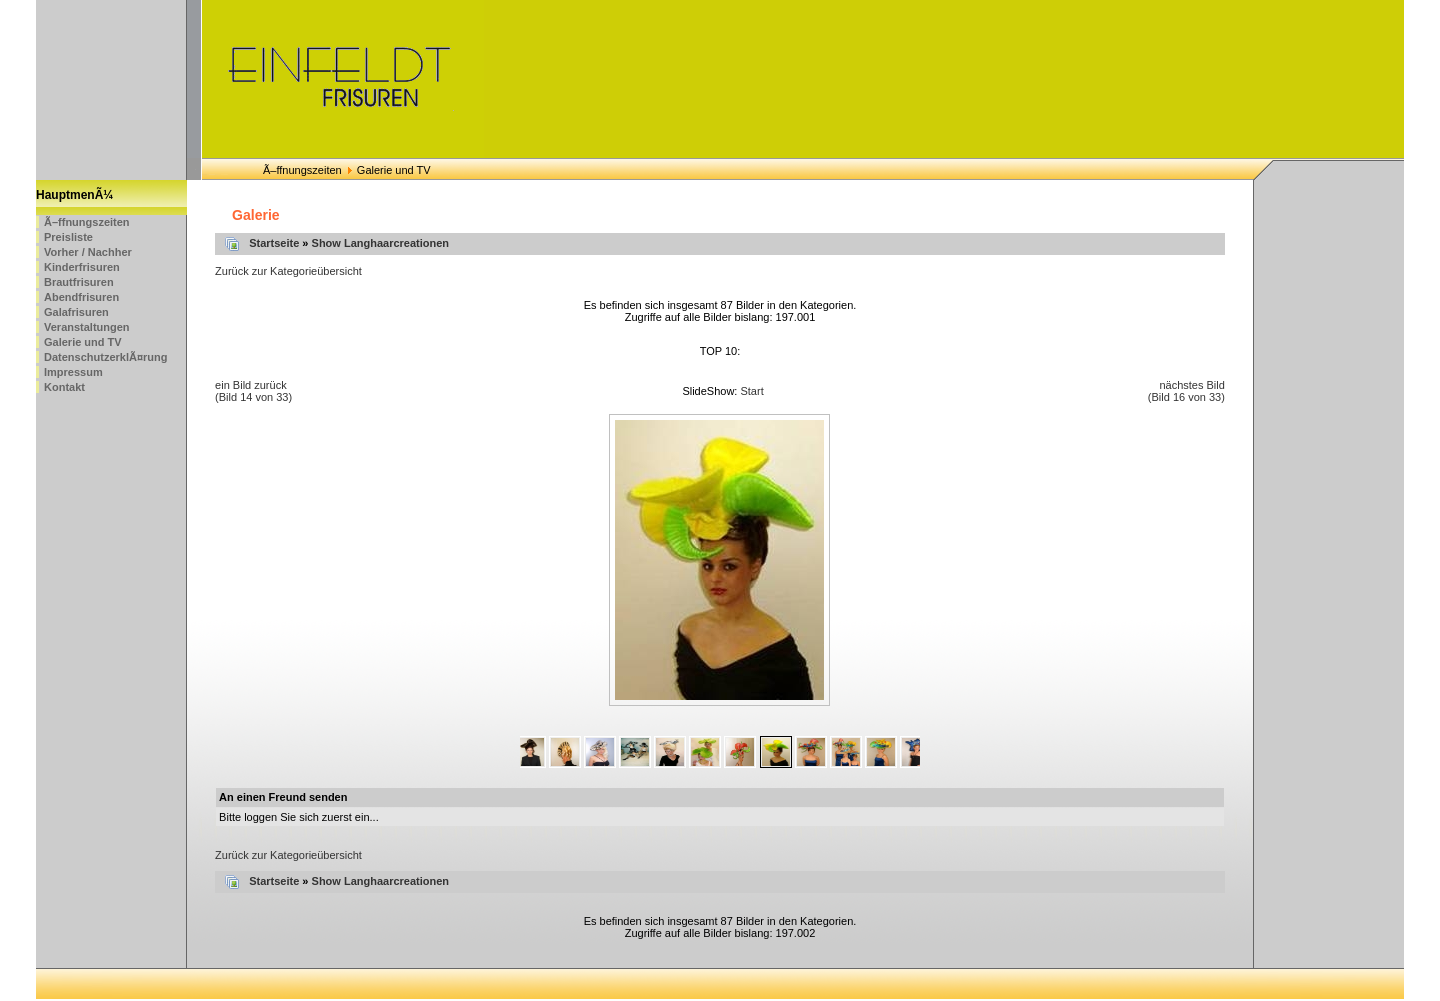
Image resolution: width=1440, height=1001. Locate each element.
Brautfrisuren (79, 282)
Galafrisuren (76, 312)
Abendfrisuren (81, 297)
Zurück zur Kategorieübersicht (288, 271)
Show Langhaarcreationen (381, 243)
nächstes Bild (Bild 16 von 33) (1186, 391)
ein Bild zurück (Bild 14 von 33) (253, 391)
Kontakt (64, 387)
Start (751, 391)
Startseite (274, 243)
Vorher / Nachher (88, 252)
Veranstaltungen (87, 327)
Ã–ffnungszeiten (302, 170)
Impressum (73, 372)
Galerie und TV (83, 342)
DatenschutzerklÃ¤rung (105, 357)
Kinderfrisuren (82, 267)
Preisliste (68, 237)
